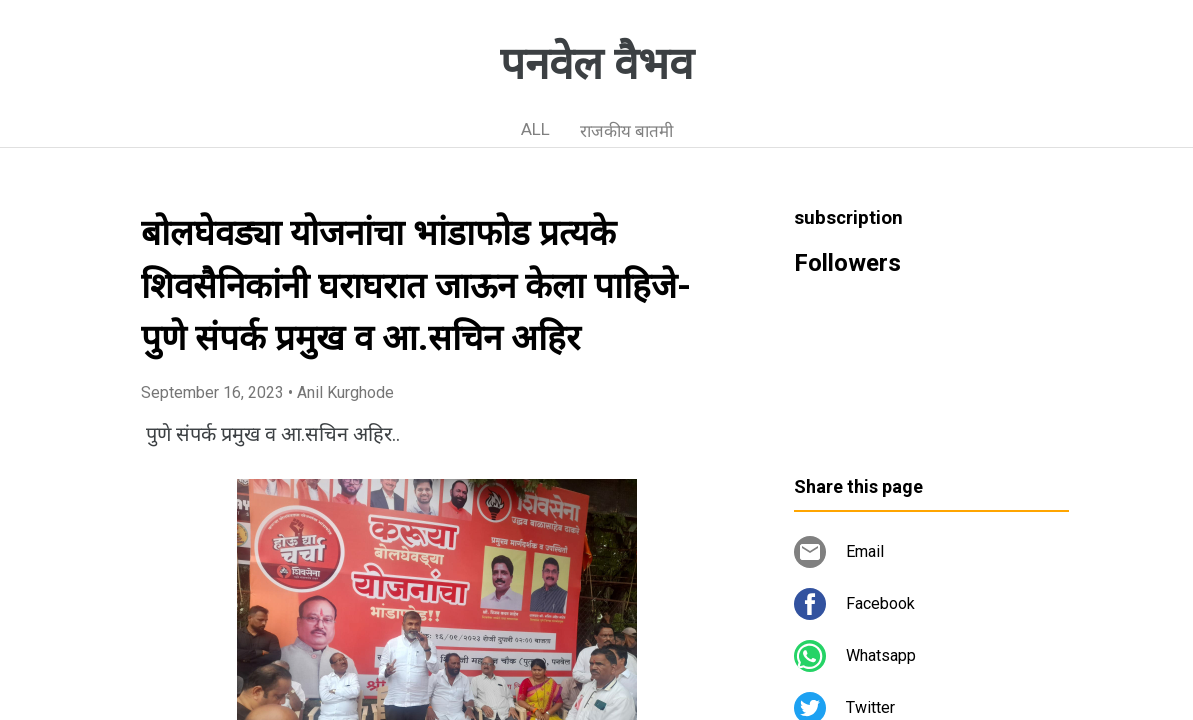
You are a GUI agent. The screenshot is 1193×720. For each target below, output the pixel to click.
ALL (535, 129)
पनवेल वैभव (596, 64)
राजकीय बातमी (626, 131)
